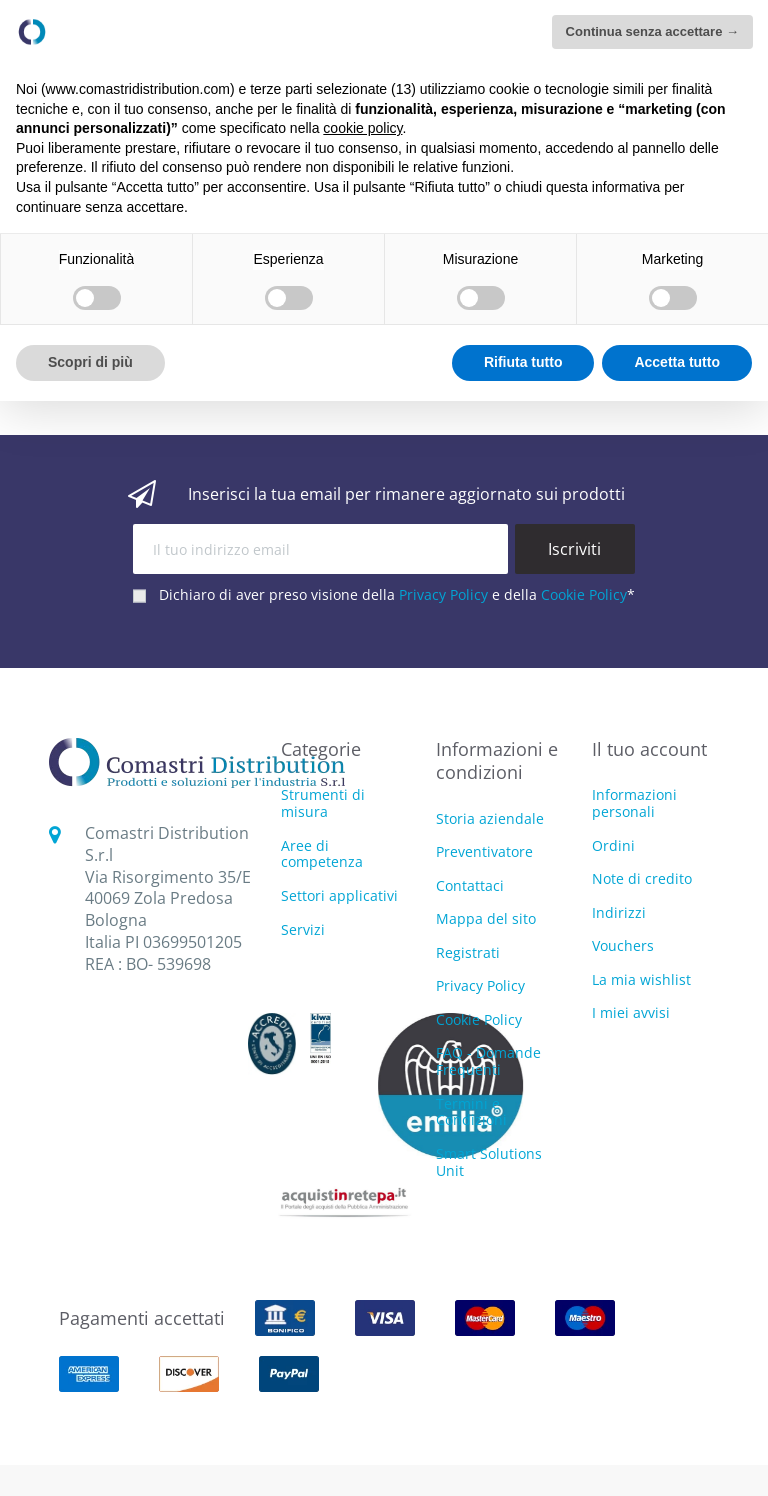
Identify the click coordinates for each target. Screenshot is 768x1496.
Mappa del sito (486, 918)
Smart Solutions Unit (489, 1162)
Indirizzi (619, 912)
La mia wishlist (641, 979)
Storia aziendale (490, 818)
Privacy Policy (443, 594)
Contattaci (470, 885)
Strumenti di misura (323, 804)
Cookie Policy (584, 594)
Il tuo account (649, 749)
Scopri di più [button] (90, 362)
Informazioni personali (634, 803)
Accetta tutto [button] (677, 362)
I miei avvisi (631, 1012)
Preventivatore (484, 851)
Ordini (613, 845)
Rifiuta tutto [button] (523, 362)
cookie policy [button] (362, 128)
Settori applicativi (339, 896)
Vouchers (623, 945)
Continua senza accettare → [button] (652, 31)
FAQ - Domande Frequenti (488, 1061)
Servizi (303, 930)
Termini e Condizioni (471, 1112)
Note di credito (642, 878)
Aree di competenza (322, 855)
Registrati (468, 952)
